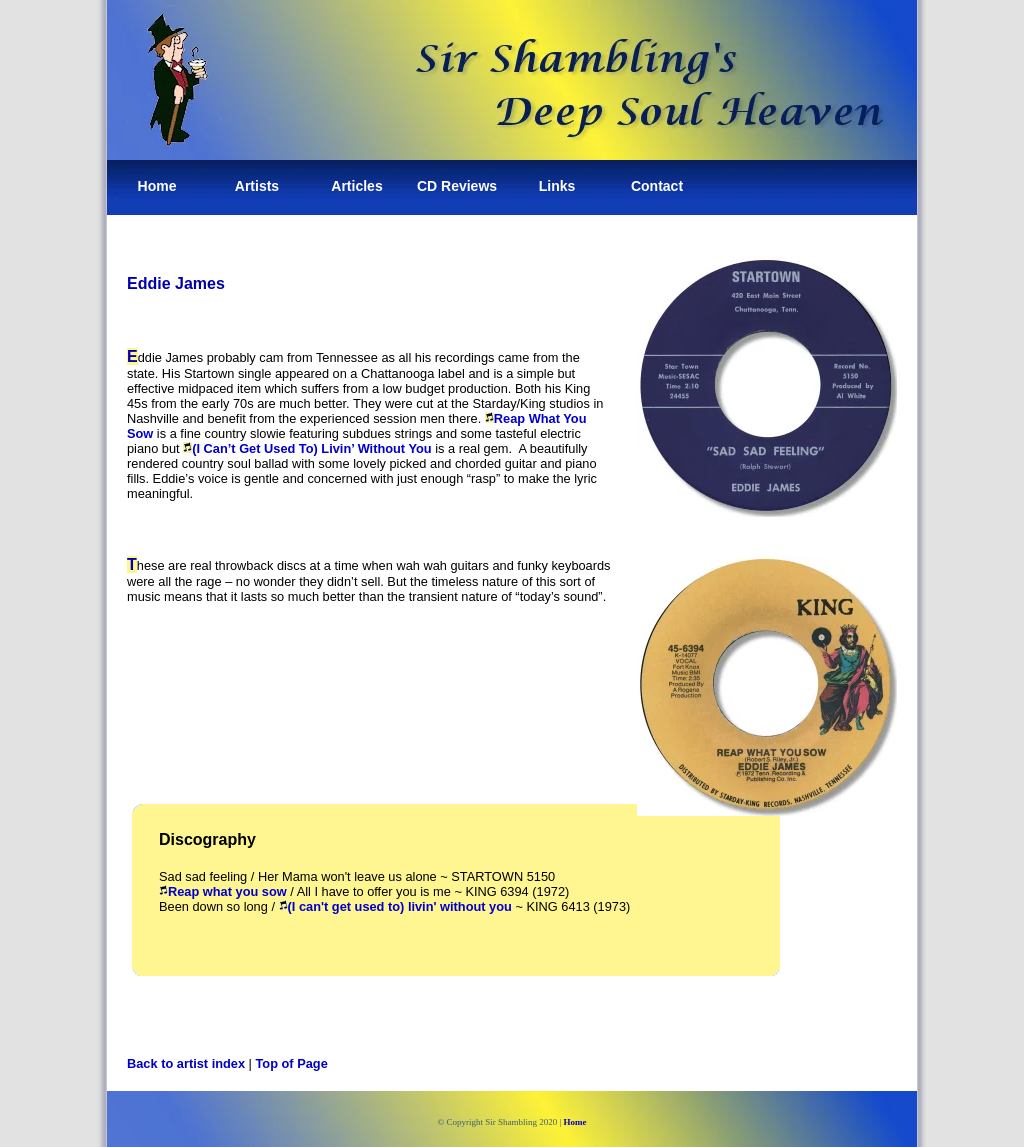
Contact (657, 186)
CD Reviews (457, 186)
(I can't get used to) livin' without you (395, 906)
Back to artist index (186, 1063)
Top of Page (292, 1063)
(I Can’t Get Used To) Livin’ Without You (307, 448)
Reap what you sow (223, 891)
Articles (356, 186)
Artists (257, 186)
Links (557, 186)
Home (157, 186)
